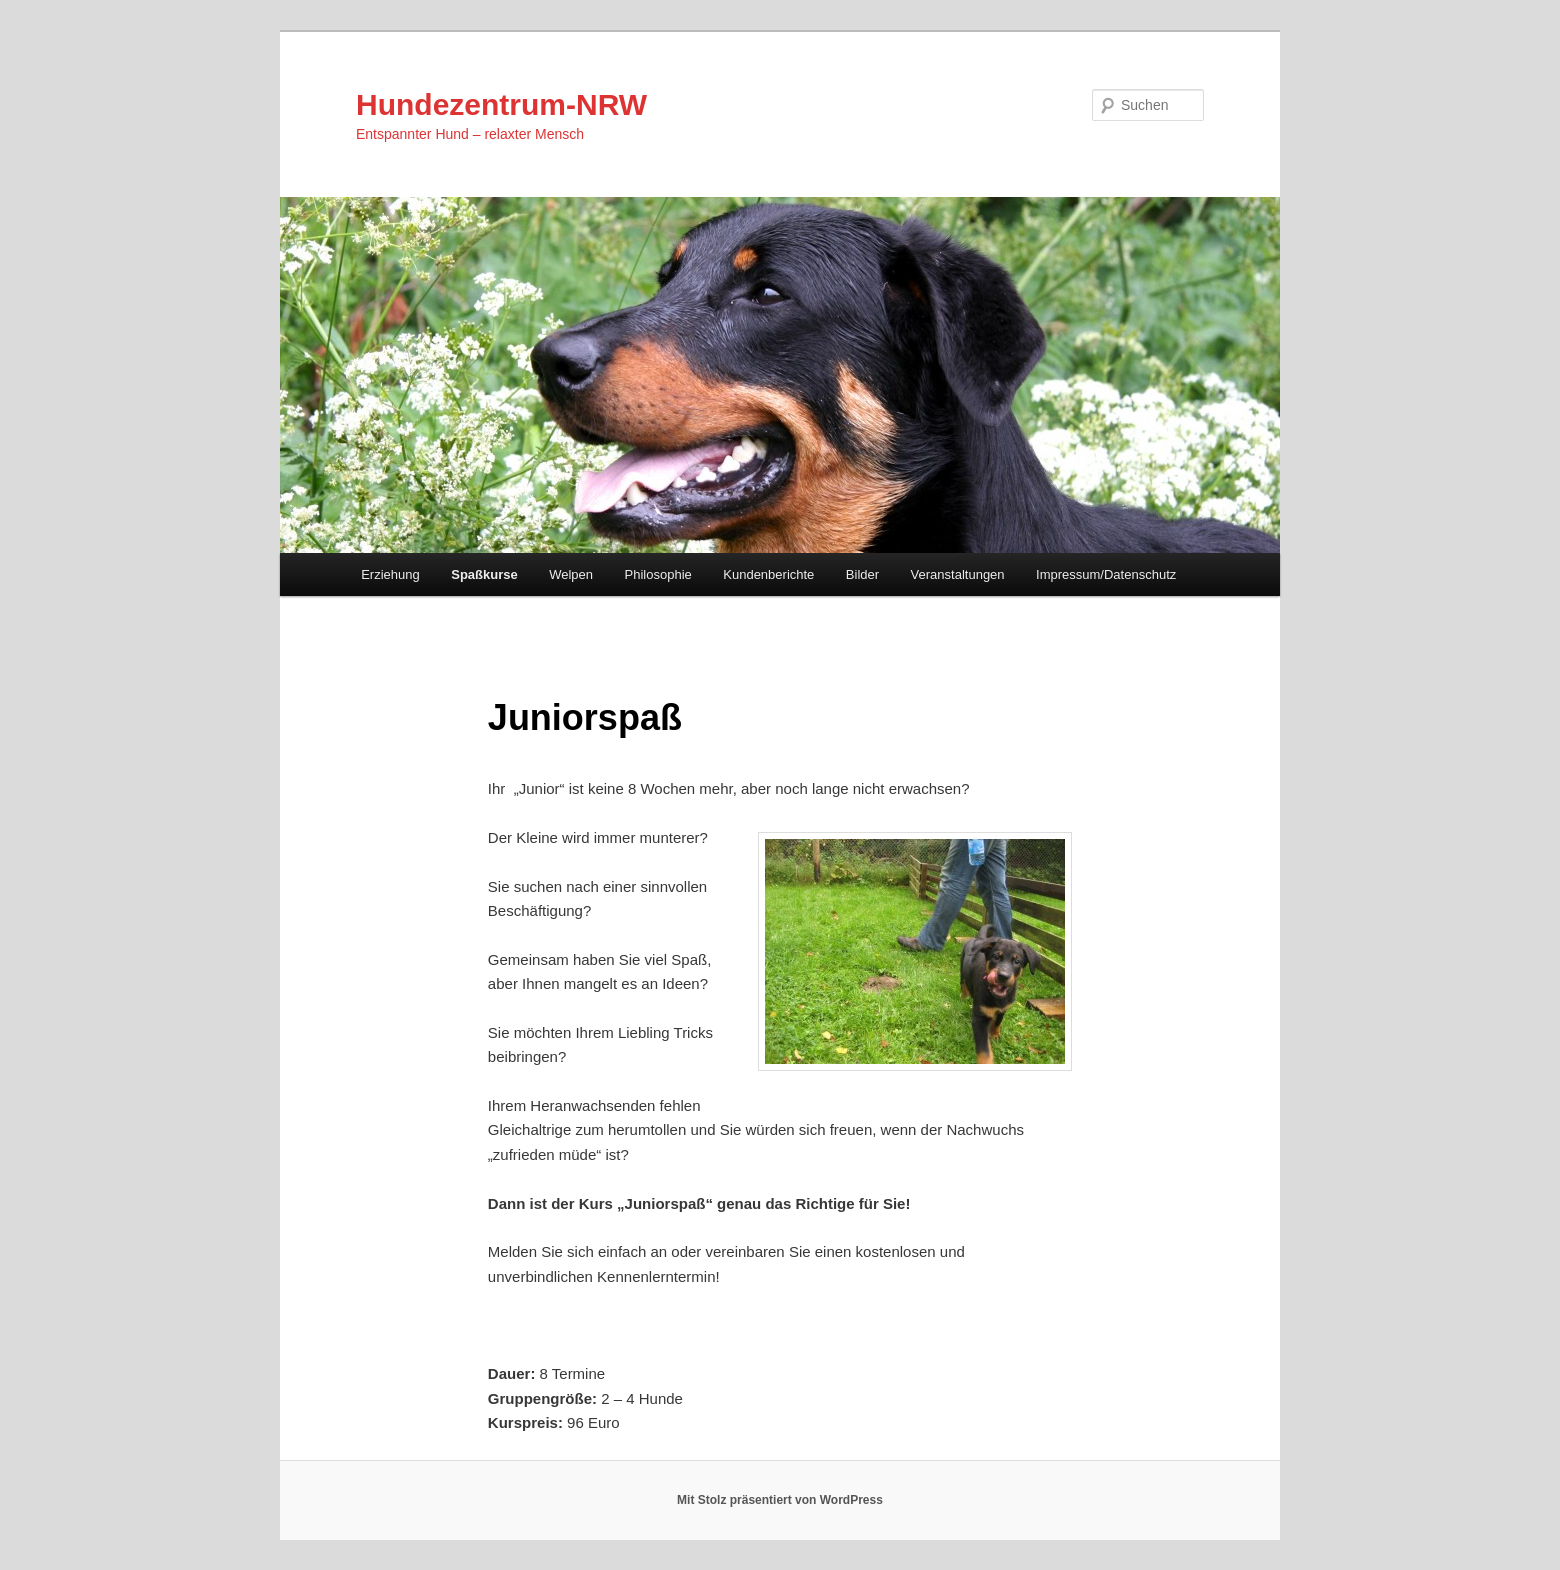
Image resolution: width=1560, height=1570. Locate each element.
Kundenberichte (768, 574)
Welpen (571, 574)
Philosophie (658, 574)
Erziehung (390, 574)
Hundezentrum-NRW (501, 104)
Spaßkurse (484, 574)
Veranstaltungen (958, 574)
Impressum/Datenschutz (1106, 574)
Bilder (862, 574)
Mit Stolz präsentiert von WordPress (780, 1500)
